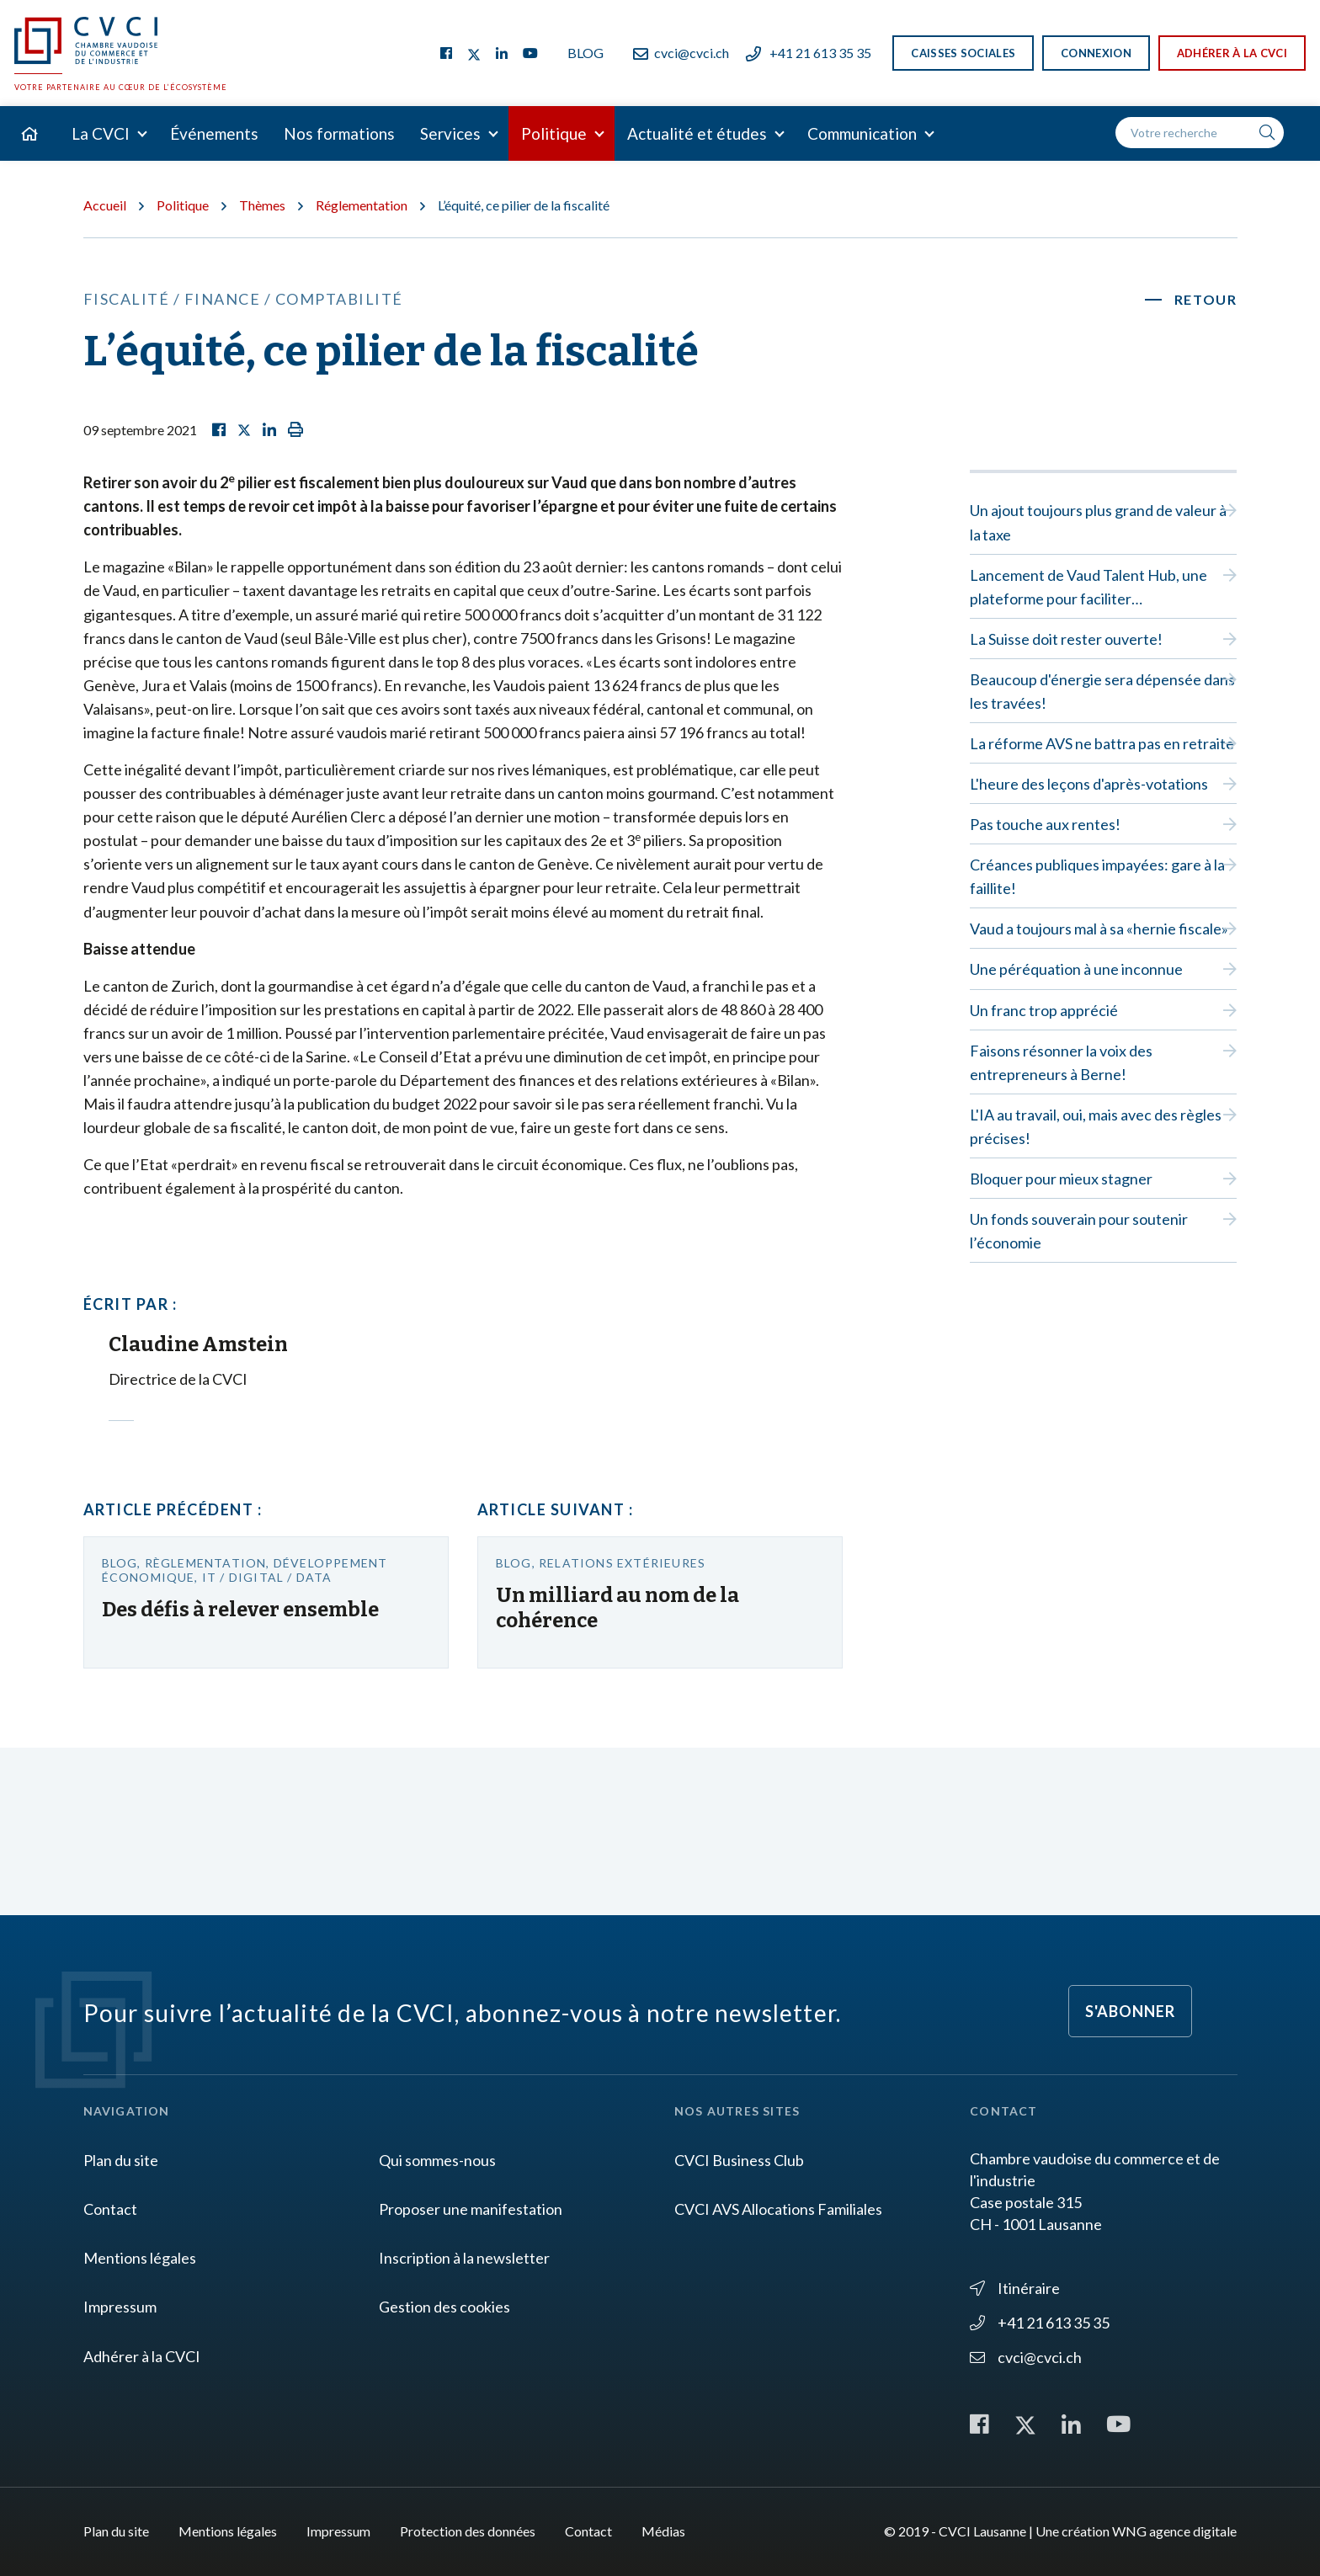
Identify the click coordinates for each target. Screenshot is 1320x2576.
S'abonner (1130, 2011)
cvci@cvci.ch (681, 53)
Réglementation (361, 205)
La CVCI (101, 133)
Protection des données (467, 2531)
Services (450, 133)
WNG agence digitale (1174, 2531)
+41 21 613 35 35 (808, 53)
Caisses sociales (963, 53)
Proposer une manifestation (470, 2209)
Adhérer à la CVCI (1232, 53)
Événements (214, 133)
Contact (110, 2209)
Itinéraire (1015, 2288)
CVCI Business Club (739, 2160)
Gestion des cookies (444, 2306)
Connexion (1096, 53)
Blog (585, 53)
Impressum (120, 2306)
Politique (554, 133)
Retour (1206, 299)
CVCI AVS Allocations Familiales (778, 2209)
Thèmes (262, 205)
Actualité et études (697, 133)
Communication (862, 133)
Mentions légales (139, 2258)
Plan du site (120, 2160)
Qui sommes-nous (437, 2160)
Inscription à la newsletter (464, 2258)
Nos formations (339, 133)
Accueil (104, 205)
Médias (663, 2531)
